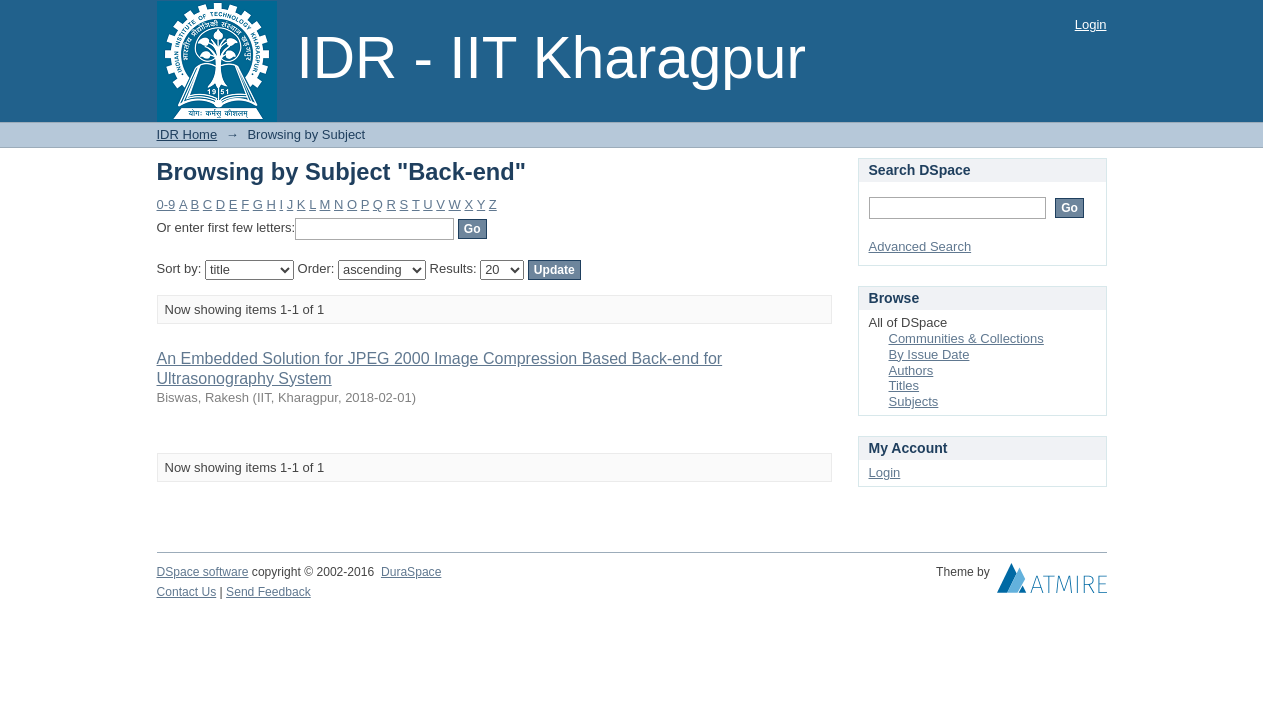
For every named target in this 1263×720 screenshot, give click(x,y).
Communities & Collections (966, 338)
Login (1091, 24)
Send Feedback (268, 592)
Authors (911, 370)
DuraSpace (411, 572)
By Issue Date (929, 354)
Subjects (914, 401)
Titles (904, 385)
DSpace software (203, 572)
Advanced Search (920, 246)
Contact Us (187, 592)
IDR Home (187, 134)
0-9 (166, 204)
